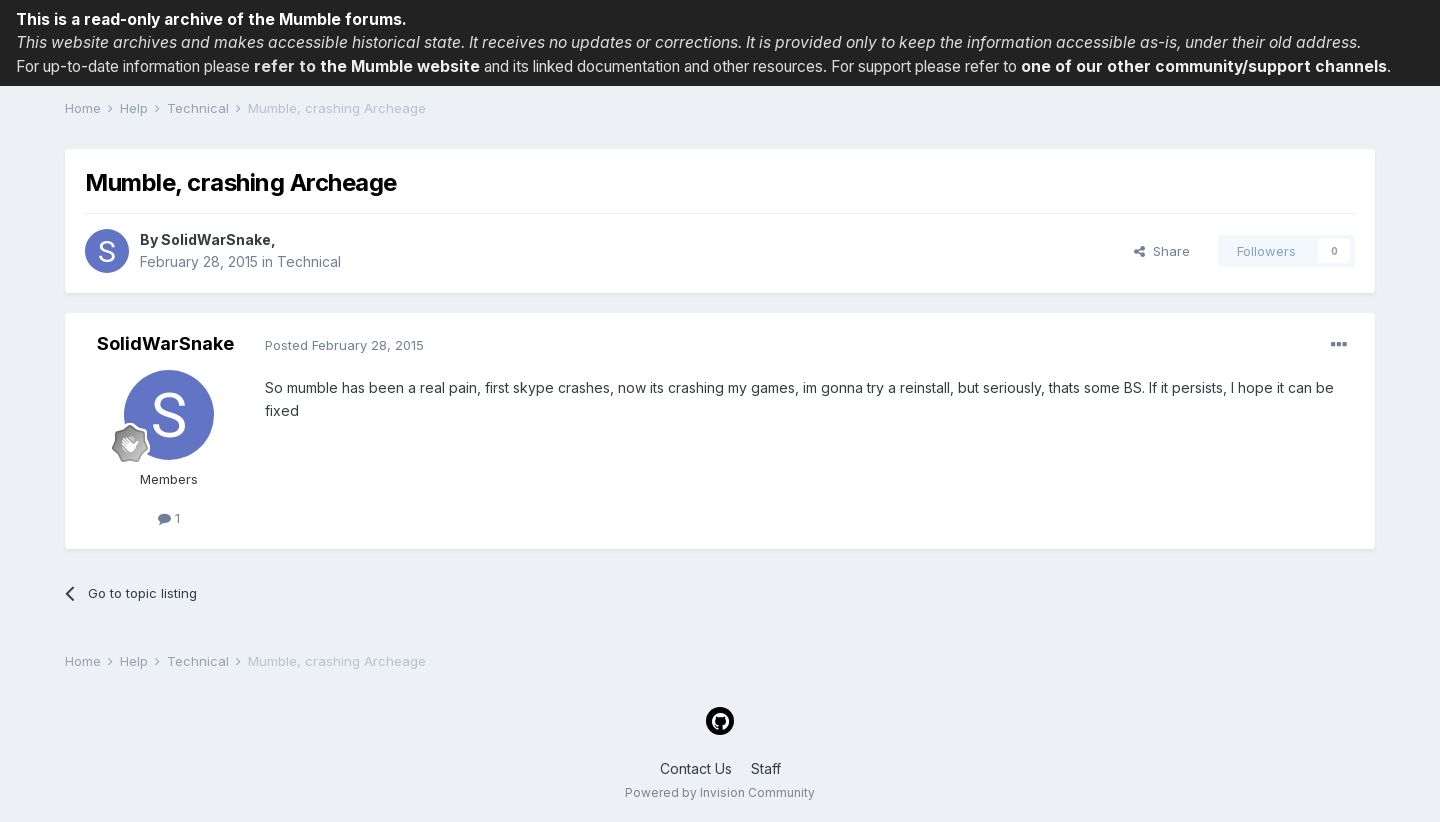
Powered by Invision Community (720, 792)
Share (1162, 251)
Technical (309, 261)
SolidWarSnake (216, 239)
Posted (344, 345)
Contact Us (696, 768)
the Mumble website (400, 66)
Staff (766, 768)
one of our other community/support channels (1204, 66)
